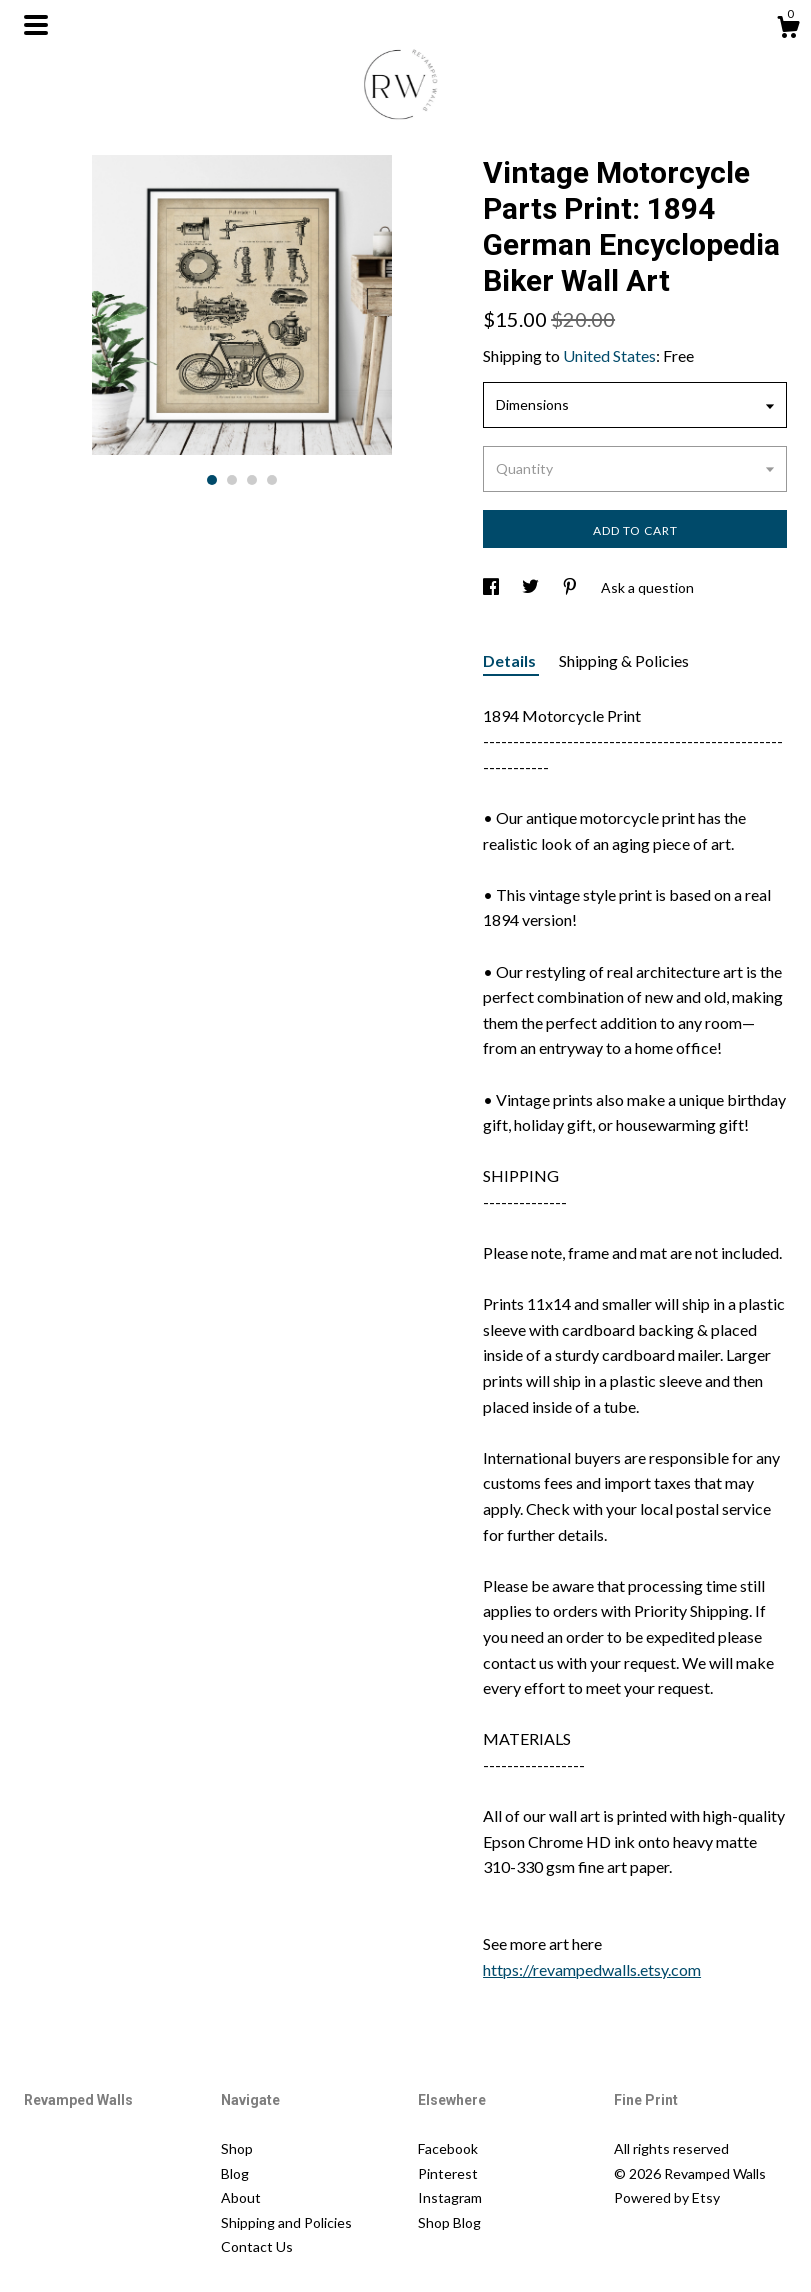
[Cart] (788, 30)
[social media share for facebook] (492, 587)
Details (511, 660)
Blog (235, 2173)
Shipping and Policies (286, 2222)
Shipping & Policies (624, 660)
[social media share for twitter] (532, 587)
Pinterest (448, 2173)
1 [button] (212, 480)
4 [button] (272, 480)
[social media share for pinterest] (571, 587)
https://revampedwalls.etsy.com (592, 1969)
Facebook (448, 2148)
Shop (237, 2148)
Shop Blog (449, 2222)
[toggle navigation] (36, 25)
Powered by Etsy (667, 2197)
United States (609, 355)
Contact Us (257, 2246)
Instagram (450, 2197)
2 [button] (232, 480)
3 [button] (252, 480)
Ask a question (647, 587)
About (241, 2197)
